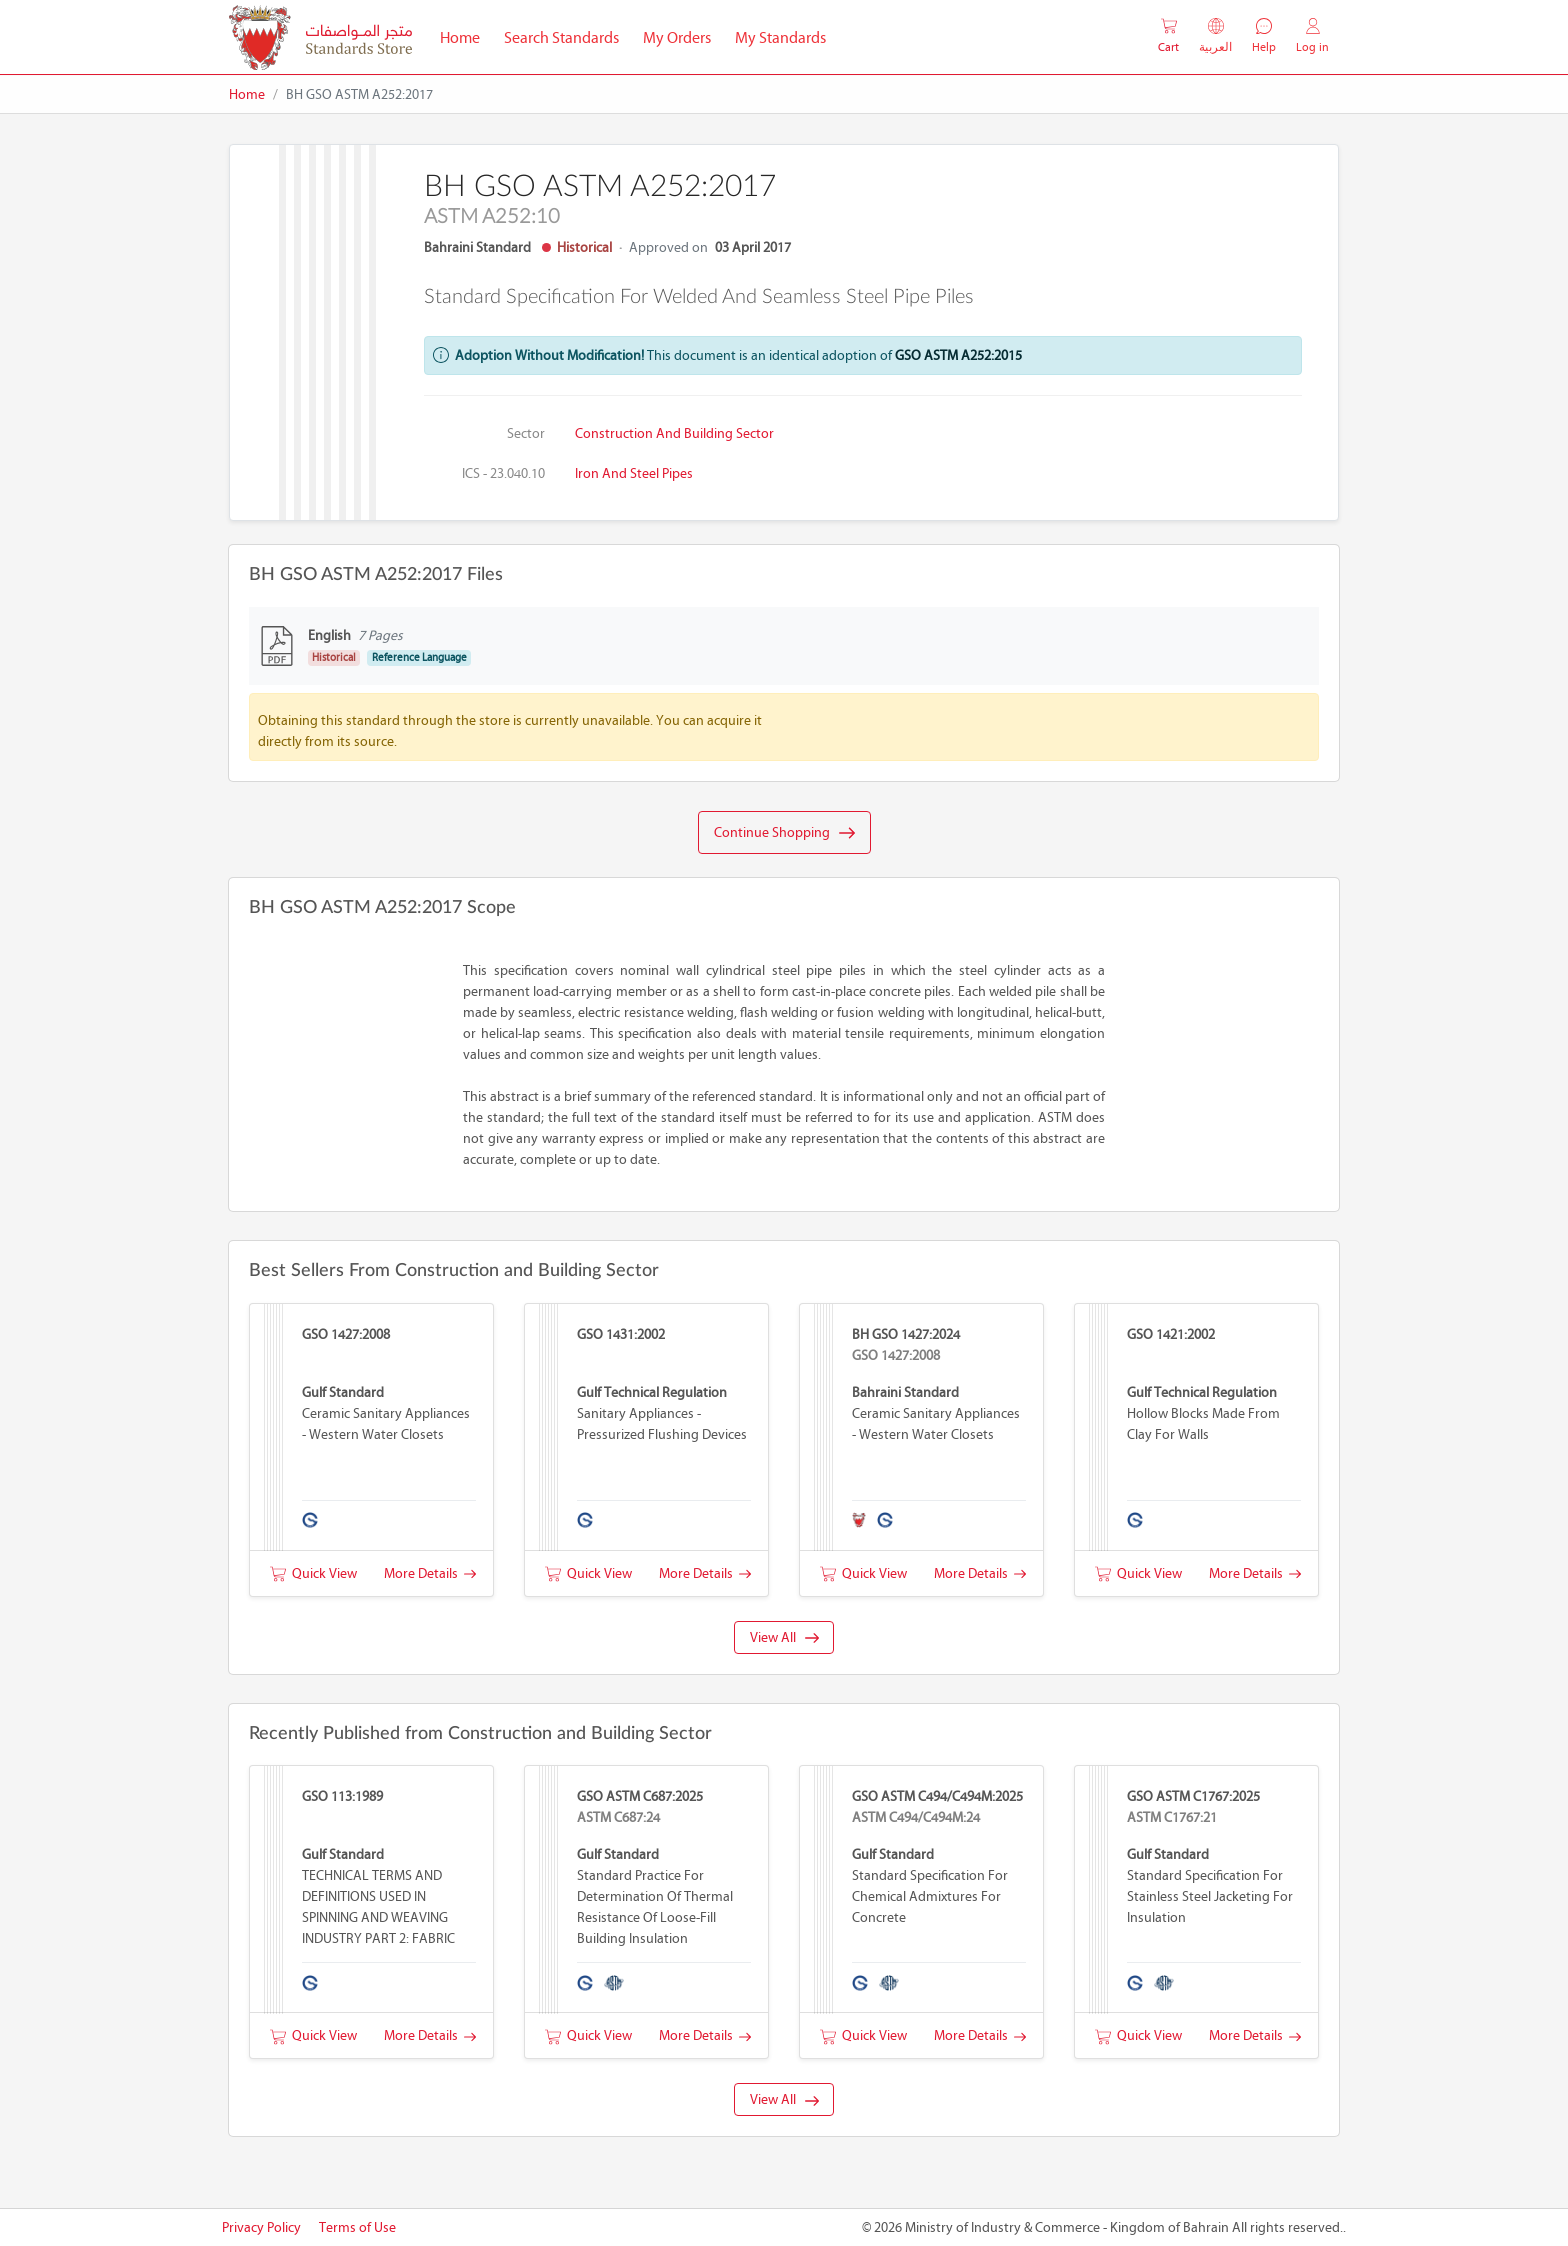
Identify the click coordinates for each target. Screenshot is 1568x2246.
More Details (430, 1573)
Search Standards (567, 36)
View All (784, 1637)
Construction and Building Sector (674, 433)
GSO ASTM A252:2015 (958, 355)
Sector (526, 433)
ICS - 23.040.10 (503, 473)
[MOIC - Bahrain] (320, 37)
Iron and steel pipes (634, 473)
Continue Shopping (784, 833)
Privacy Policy (261, 2227)
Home (466, 36)
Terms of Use (357, 2227)
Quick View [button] (313, 1573)
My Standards (780, 37)
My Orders (677, 37)
